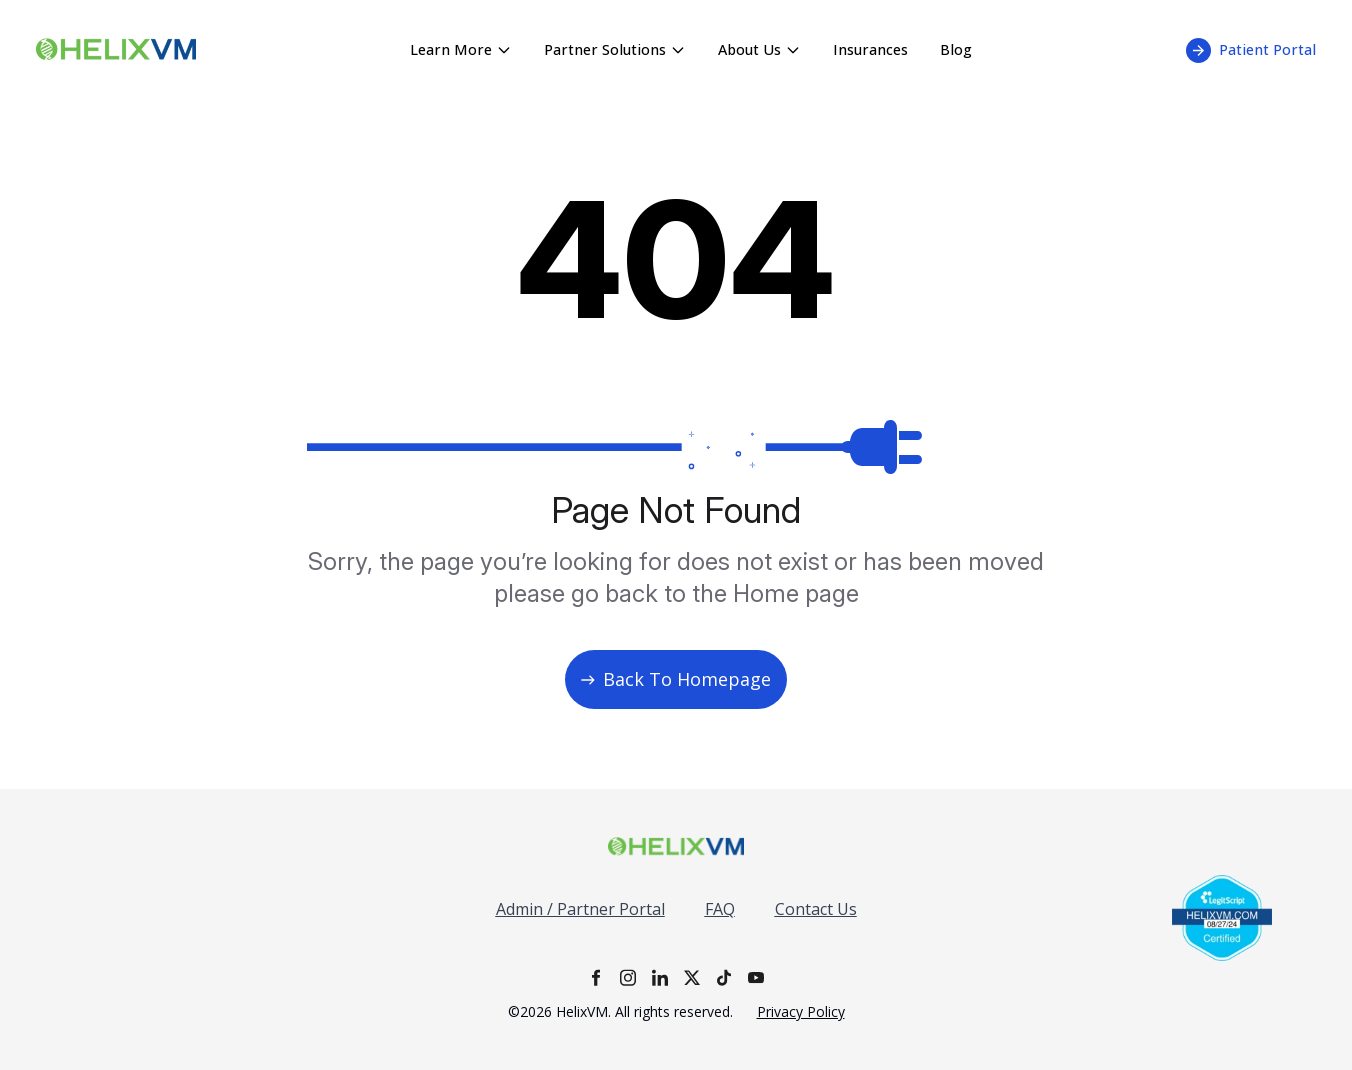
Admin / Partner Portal (580, 909)
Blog (956, 49)
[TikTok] (724, 977)
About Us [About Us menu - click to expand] (759, 49)
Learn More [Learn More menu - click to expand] (461, 49)
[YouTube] (756, 977)
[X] (692, 977)
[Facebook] (596, 977)
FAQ (720, 909)
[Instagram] (628, 977)
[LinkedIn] (660, 977)
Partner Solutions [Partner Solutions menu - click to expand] (615, 49)
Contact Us (816, 909)
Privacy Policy (801, 1011)
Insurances (870, 49)
